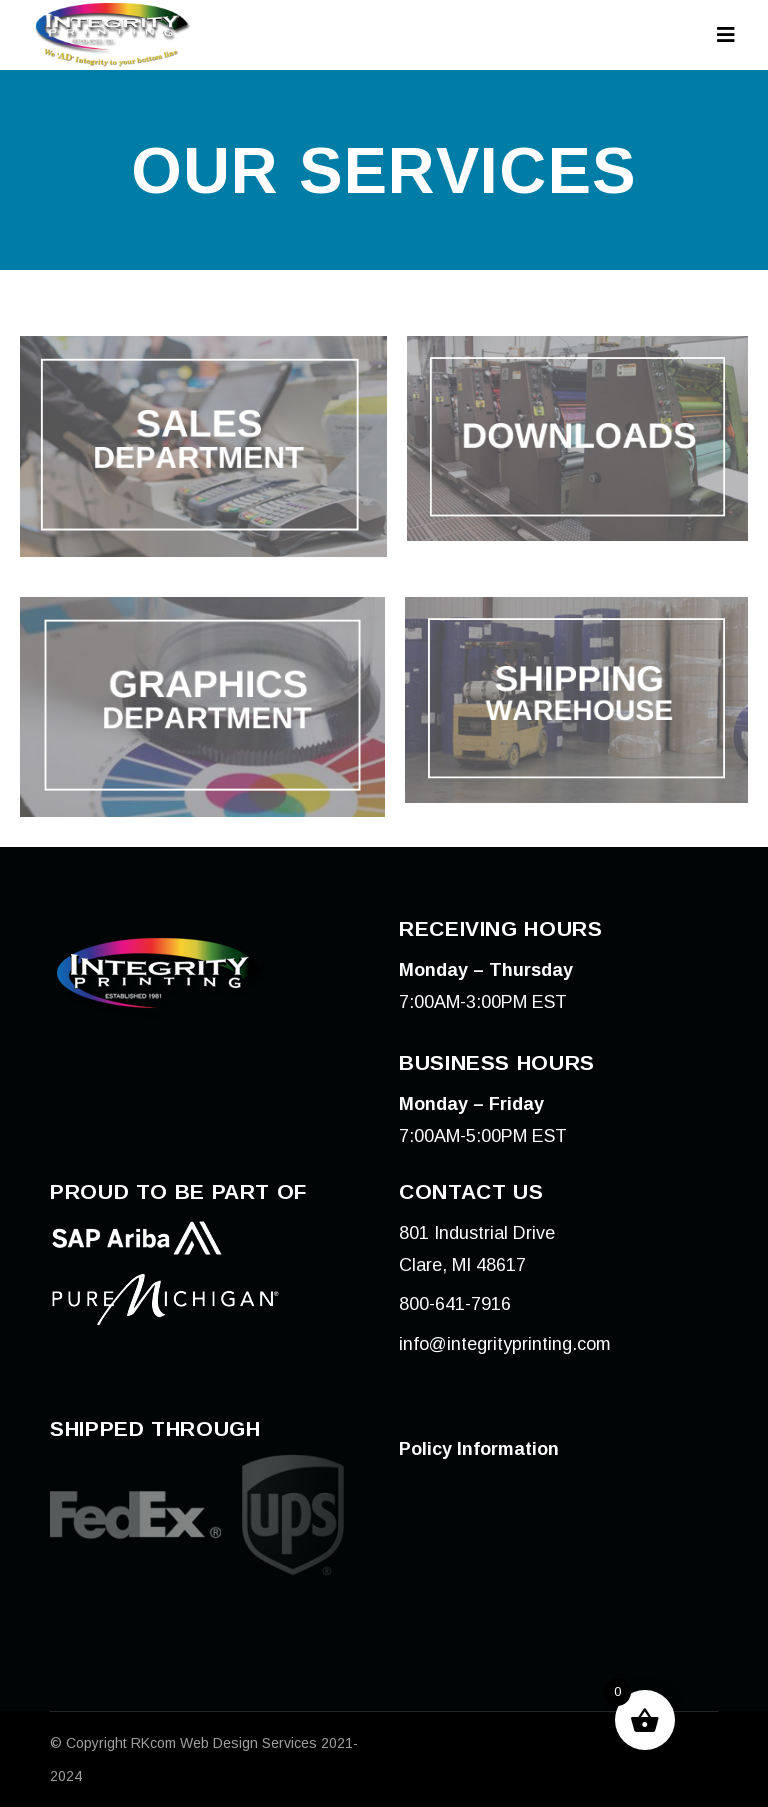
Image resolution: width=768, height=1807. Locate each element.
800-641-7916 (455, 1304)
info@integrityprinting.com (505, 1344)
